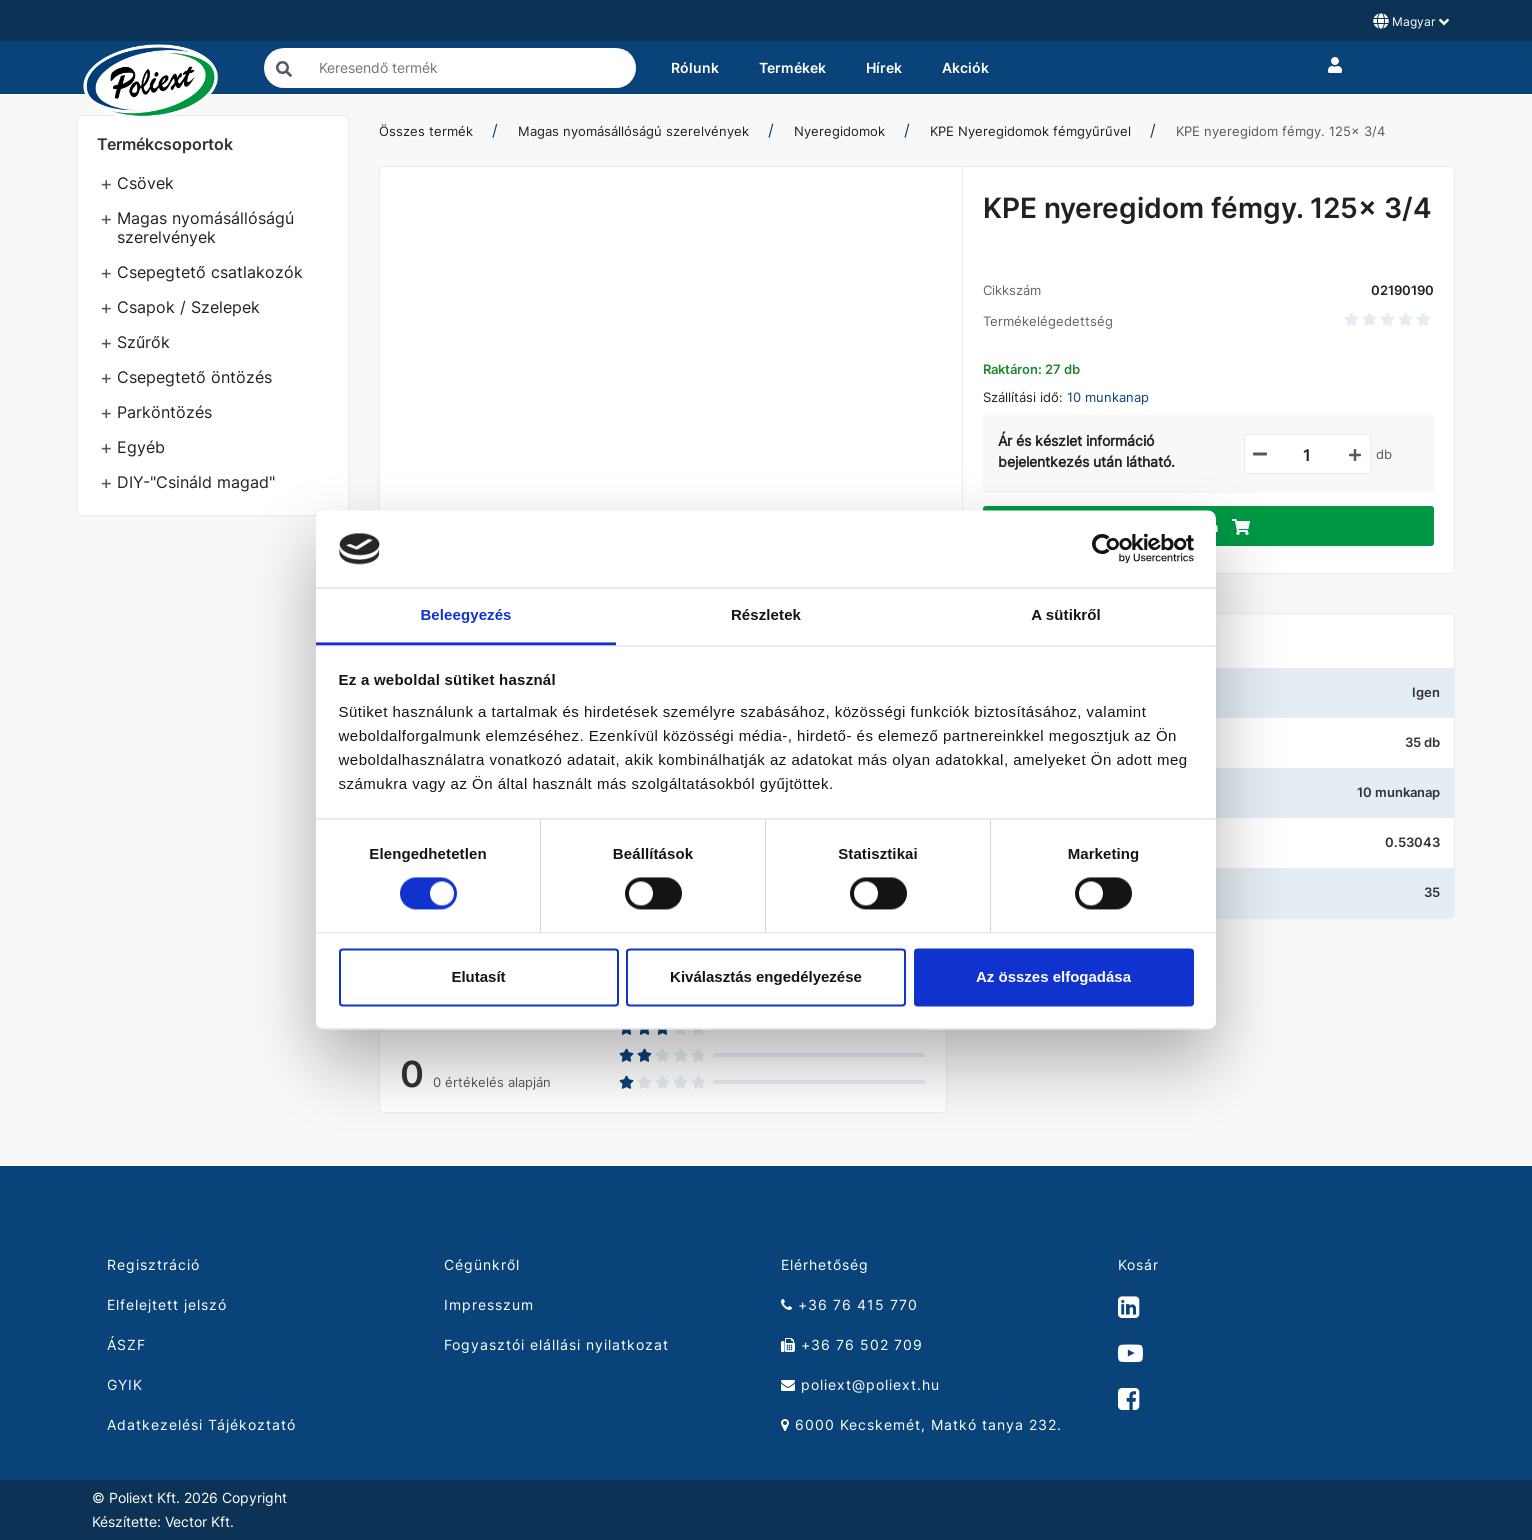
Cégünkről (482, 1264)
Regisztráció (153, 1264)
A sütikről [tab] (1066, 614)
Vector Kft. (199, 1522)
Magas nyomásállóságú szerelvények (205, 227)
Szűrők (143, 342)
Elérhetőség (825, 1264)
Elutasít (478, 976)
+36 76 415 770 (849, 1304)
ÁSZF (126, 1344)
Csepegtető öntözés (194, 377)
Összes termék (426, 131)
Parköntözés (164, 412)
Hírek (884, 67)
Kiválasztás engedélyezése (766, 976)
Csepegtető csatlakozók (210, 272)
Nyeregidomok (839, 131)
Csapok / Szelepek (188, 307)
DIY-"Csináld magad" (196, 482)
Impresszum (489, 1304)
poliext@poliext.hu (860, 1384)
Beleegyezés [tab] (465, 614)
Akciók (965, 67)
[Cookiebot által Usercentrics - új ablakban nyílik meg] (1106, 549)
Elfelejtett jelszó (167, 1304)
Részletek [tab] (766, 614)
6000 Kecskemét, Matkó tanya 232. (921, 1424)
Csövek (145, 183)
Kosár (1138, 1264)
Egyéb (141, 447)
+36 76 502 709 (852, 1344)
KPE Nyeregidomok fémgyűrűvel (1030, 131)
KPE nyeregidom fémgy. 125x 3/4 (1280, 131)
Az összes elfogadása (1053, 976)
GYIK (125, 1384)
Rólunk (695, 67)
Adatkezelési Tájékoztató (201, 1424)
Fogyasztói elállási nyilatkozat (556, 1344)
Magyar (1411, 21)
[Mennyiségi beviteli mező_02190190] (1307, 455)
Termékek (792, 67)
